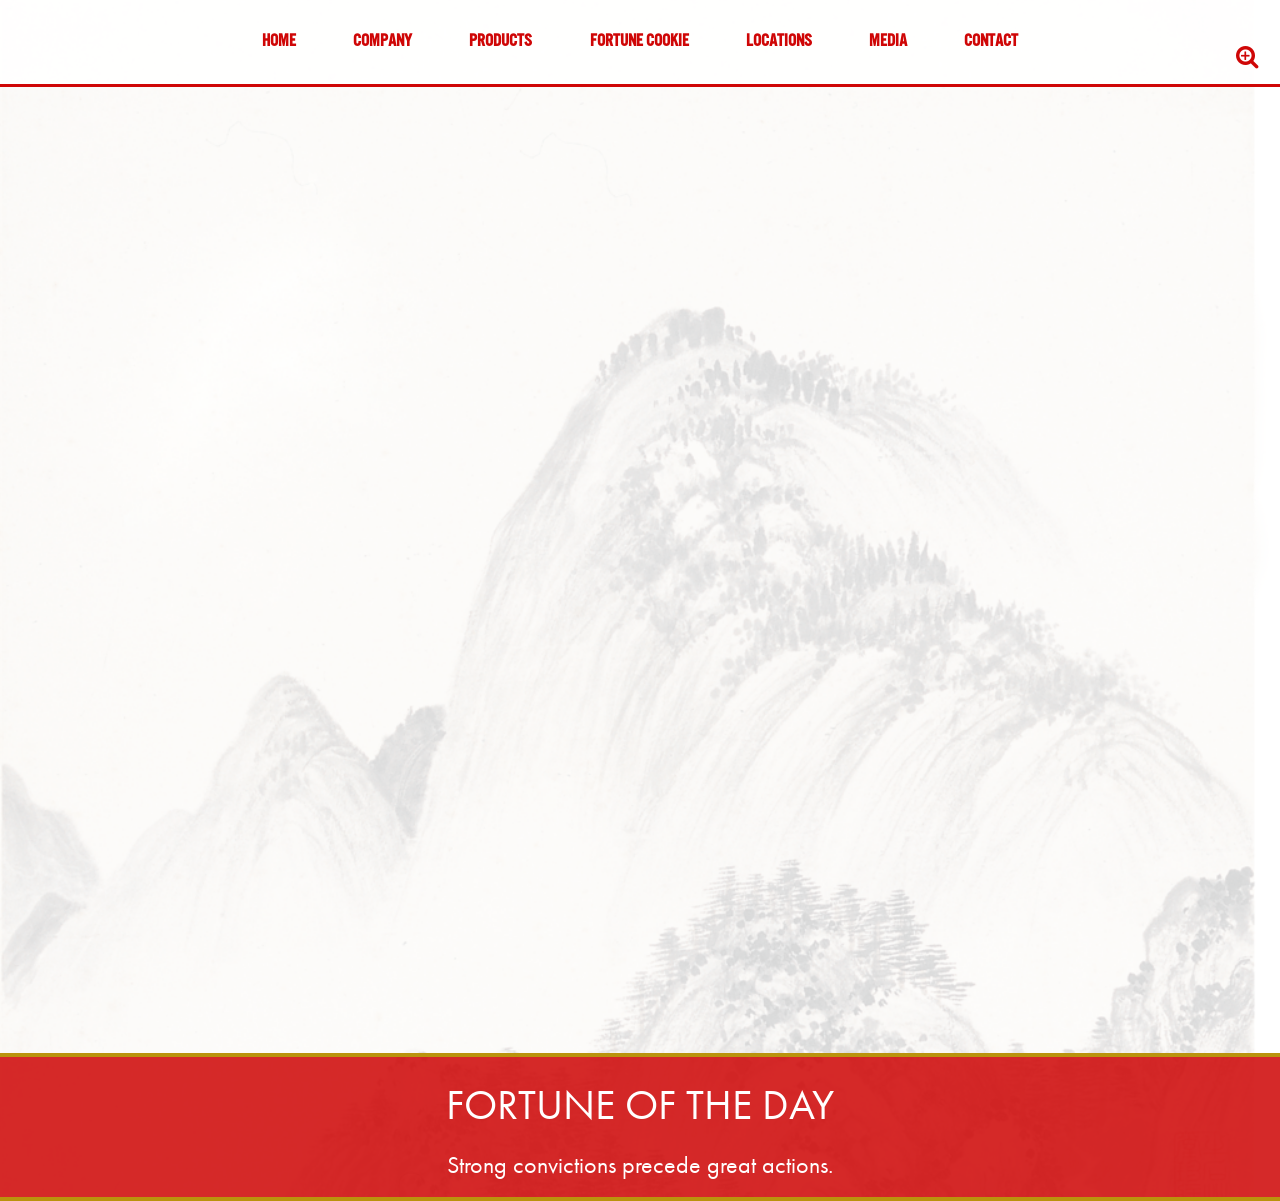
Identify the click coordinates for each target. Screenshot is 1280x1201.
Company (382, 42)
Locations (779, 42)
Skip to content (74, 92)
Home (279, 42)
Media (888, 42)
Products (500, 42)
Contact (991, 42)
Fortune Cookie (639, 42)
